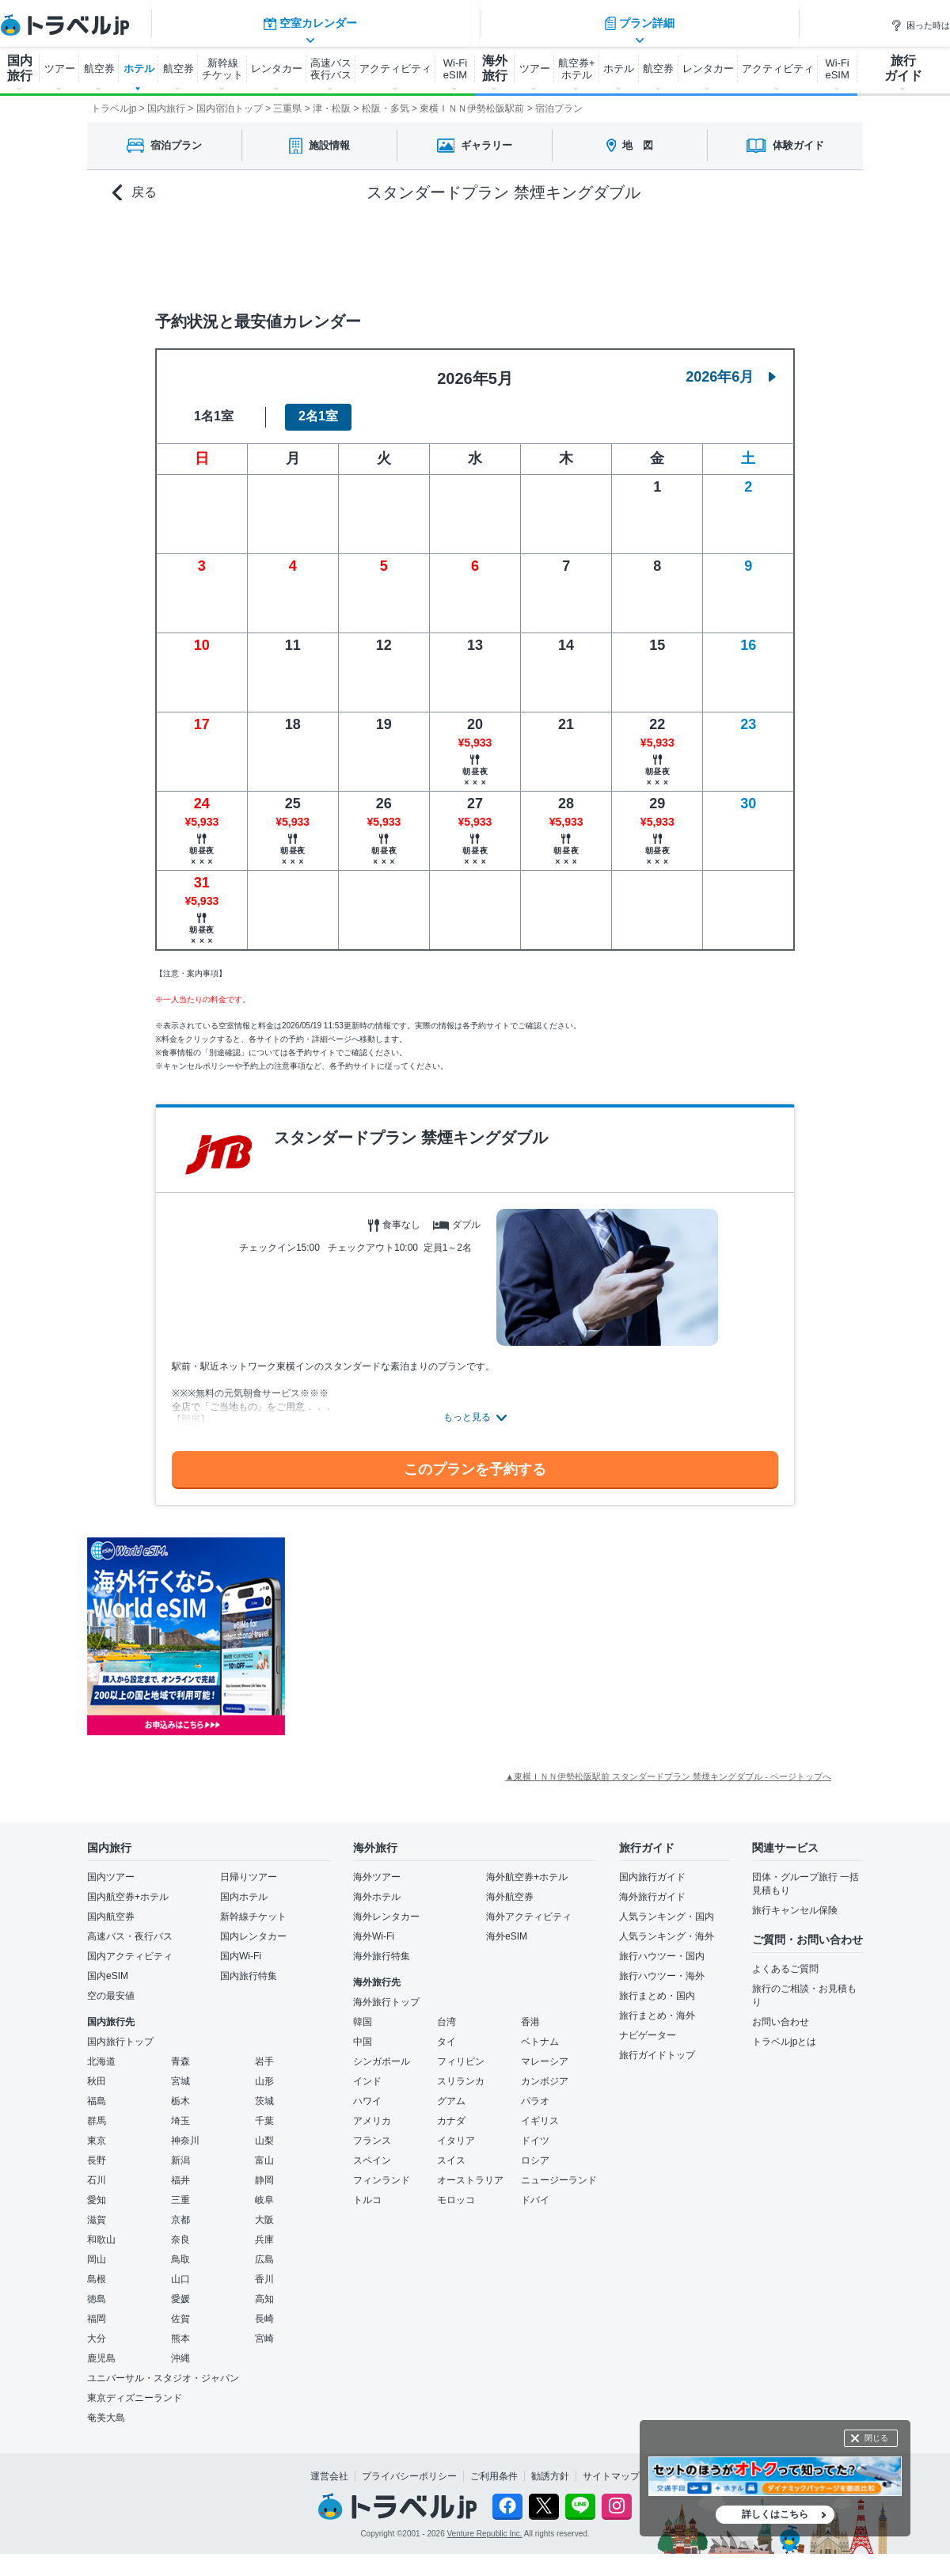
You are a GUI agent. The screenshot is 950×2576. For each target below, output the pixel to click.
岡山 (96, 2249)
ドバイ (535, 2190)
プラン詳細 (641, 249)
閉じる (876, 2438)
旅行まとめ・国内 (657, 1986)
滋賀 (96, 2210)
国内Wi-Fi (240, 1946)
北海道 (101, 2051)
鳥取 (180, 2249)
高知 (264, 2289)
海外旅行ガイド (652, 1887)
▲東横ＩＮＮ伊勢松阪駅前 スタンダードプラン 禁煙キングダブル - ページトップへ (668, 1767)
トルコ (367, 2190)
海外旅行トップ (386, 1992)
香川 (264, 2269)
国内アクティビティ (130, 1946)
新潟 (180, 2150)
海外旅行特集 (381, 1946)
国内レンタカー (253, 1926)
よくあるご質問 (785, 1959)
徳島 (96, 2289)
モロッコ (456, 2190)
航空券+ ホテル (576, 69)
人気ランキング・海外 (666, 1926)
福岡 (96, 2309)
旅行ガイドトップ (657, 2045)
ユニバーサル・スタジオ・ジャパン (163, 2368)
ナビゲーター (647, 2025)
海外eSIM (506, 1926)
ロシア (535, 2150)
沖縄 (180, 2348)
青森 (180, 2051)
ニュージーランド (559, 2170)
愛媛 (180, 2289)
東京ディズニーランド (134, 2388)
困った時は (920, 25)
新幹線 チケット (222, 69)
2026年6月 (731, 367)
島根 (96, 2269)
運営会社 (329, 2466)
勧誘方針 (550, 2466)
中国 (362, 2032)
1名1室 (214, 407)
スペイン (372, 2150)
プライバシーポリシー (409, 2466)
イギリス (540, 2111)
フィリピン (460, 2051)
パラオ (535, 2091)
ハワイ (367, 2091)
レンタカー (276, 68)
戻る (134, 192)
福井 (180, 2170)
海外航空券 (510, 1887)
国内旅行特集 (248, 1966)
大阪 (264, 2210)
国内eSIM (107, 1966)
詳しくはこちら (775, 2514)
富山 (264, 2150)
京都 (180, 2210)
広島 (264, 2249)
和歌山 (101, 2230)
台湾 (446, 2012)
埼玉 (180, 2111)
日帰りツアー (248, 1867)
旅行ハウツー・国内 (662, 1946)
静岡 (264, 2170)
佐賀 (180, 2309)
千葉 (264, 2111)
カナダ (451, 2111)
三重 (180, 2190)
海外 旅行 (494, 68)
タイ (446, 2032)
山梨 (264, 2131)
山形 (264, 2071)
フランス (372, 2131)
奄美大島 (106, 2408)
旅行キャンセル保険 (795, 1900)
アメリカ (372, 2111)
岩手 (264, 2051)
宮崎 (264, 2329)
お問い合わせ (780, 2012)
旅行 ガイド (903, 68)
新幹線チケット (253, 1907)
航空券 (99, 68)
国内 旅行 (19, 68)
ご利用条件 (494, 2466)
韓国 (362, 2012)
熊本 (180, 2329)
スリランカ (460, 2071)
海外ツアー (377, 1867)
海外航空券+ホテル (527, 1867)
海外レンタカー (386, 1907)
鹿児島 (101, 2348)
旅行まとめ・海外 (657, 2006)
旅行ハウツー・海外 (662, 1966)
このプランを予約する (475, 1460)
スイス (451, 2150)
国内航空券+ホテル (128, 1887)
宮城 (180, 2071)
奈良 (180, 2230)
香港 (530, 2012)
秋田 (96, 2071)
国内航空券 (111, 1907)
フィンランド (381, 2170)
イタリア (456, 2131)
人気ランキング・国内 (666, 1907)
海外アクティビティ (529, 1907)
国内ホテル (244, 1887)
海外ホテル (377, 1887)
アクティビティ (395, 68)
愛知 (96, 2190)
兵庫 (264, 2230)
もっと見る (467, 1408)
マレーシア (544, 2051)
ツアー (59, 68)
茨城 (264, 2091)
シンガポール (381, 2051)
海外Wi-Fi (373, 1926)
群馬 (96, 2111)
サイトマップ (611, 2466)
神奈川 (185, 2131)
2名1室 (318, 407)
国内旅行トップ (120, 2032)
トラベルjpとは (784, 2032)
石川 (96, 2170)
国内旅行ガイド (652, 1867)
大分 (96, 2329)
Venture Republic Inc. (484, 2525)
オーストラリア (470, 2170)
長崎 (264, 2309)
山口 (180, 2269)
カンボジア (544, 2071)
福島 (96, 2091)
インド (367, 2071)
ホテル (139, 68)
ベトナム (540, 2032)
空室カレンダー (308, 249)
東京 (96, 2131)
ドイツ (535, 2131)
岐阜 (264, 2190)
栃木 (180, 2091)
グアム (451, 2091)
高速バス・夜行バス (130, 1926)
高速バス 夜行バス (331, 69)
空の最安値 (111, 1986)
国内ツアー (111, 1867)
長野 (96, 2150)
